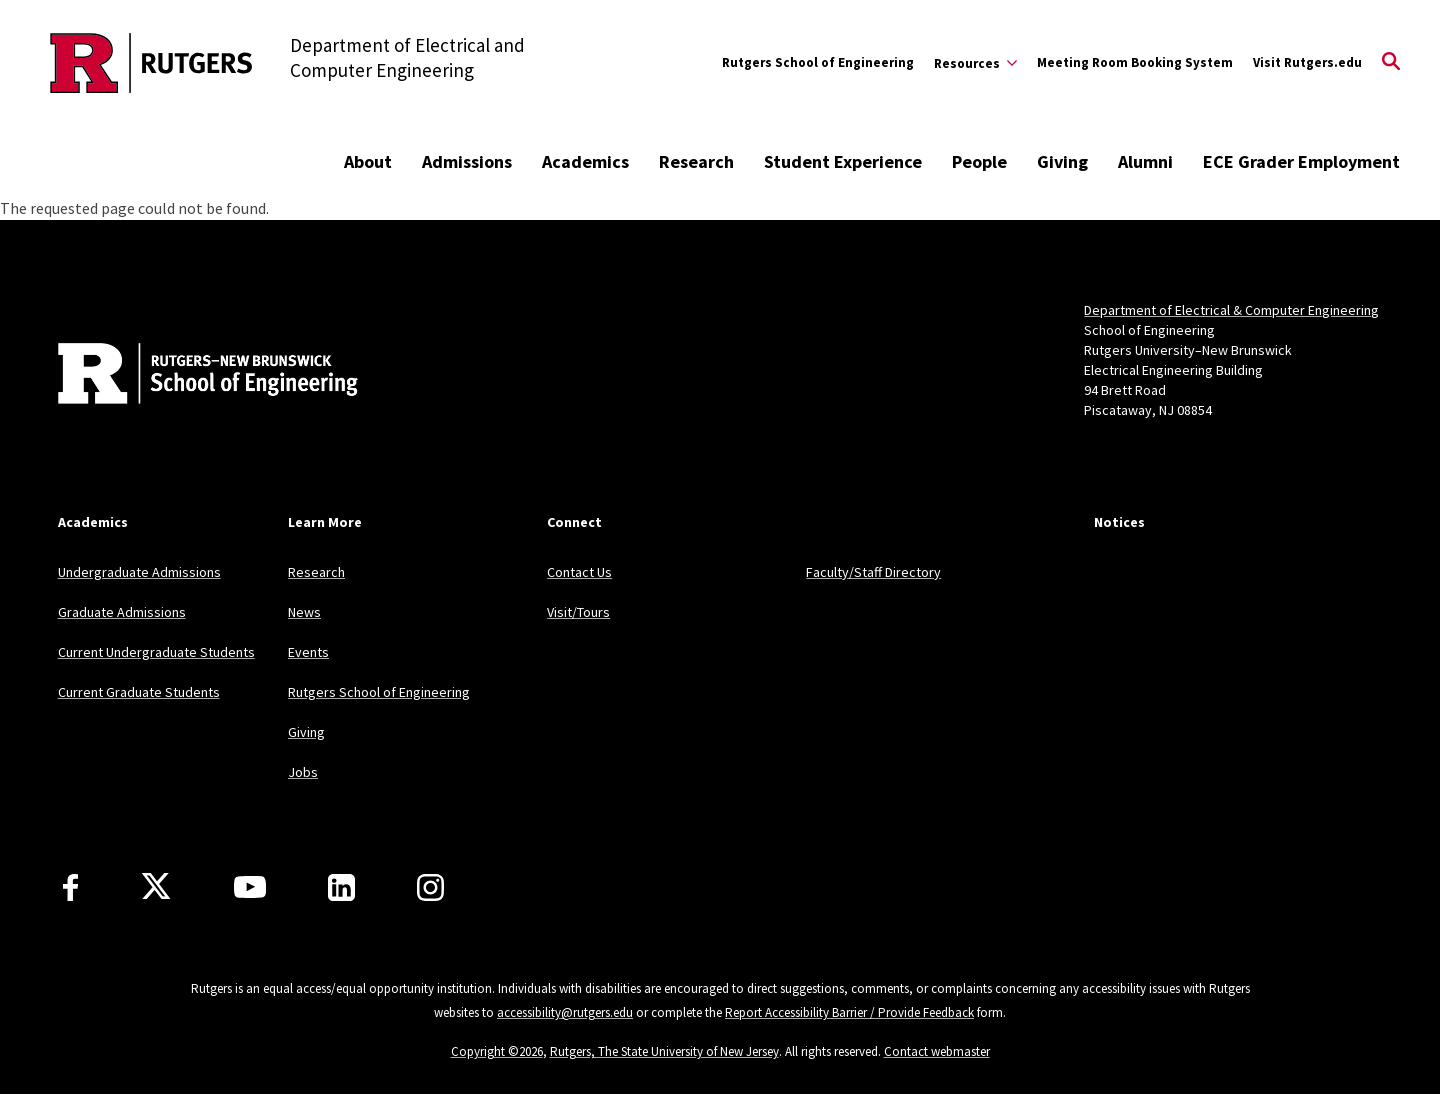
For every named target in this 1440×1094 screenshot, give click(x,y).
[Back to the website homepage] (151, 63)
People (979, 161)
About (368, 161)
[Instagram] (430, 887)
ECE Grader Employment (1301, 161)
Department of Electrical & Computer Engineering (1231, 310)
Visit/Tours (578, 612)
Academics (585, 161)
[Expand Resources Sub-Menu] (975, 63)
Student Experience (843, 161)
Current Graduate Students (139, 692)
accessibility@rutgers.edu (565, 1012)
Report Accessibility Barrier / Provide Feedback (849, 1012)
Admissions (467, 161)
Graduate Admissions (122, 612)
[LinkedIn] (341, 887)
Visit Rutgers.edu (1307, 62)
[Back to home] (190, 376)
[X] (156, 887)
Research (696, 161)
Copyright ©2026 (497, 1051)
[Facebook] (70, 887)
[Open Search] (1391, 63)
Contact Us (579, 572)
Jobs (303, 772)
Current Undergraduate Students (156, 652)
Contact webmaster (937, 1051)
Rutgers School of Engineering (818, 62)
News (304, 612)
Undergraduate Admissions (139, 572)
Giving (1062, 161)
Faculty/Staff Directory (873, 572)
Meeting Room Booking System (1135, 62)
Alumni (1145, 161)
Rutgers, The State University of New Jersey (664, 1051)
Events (308, 652)
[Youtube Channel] (250, 887)
